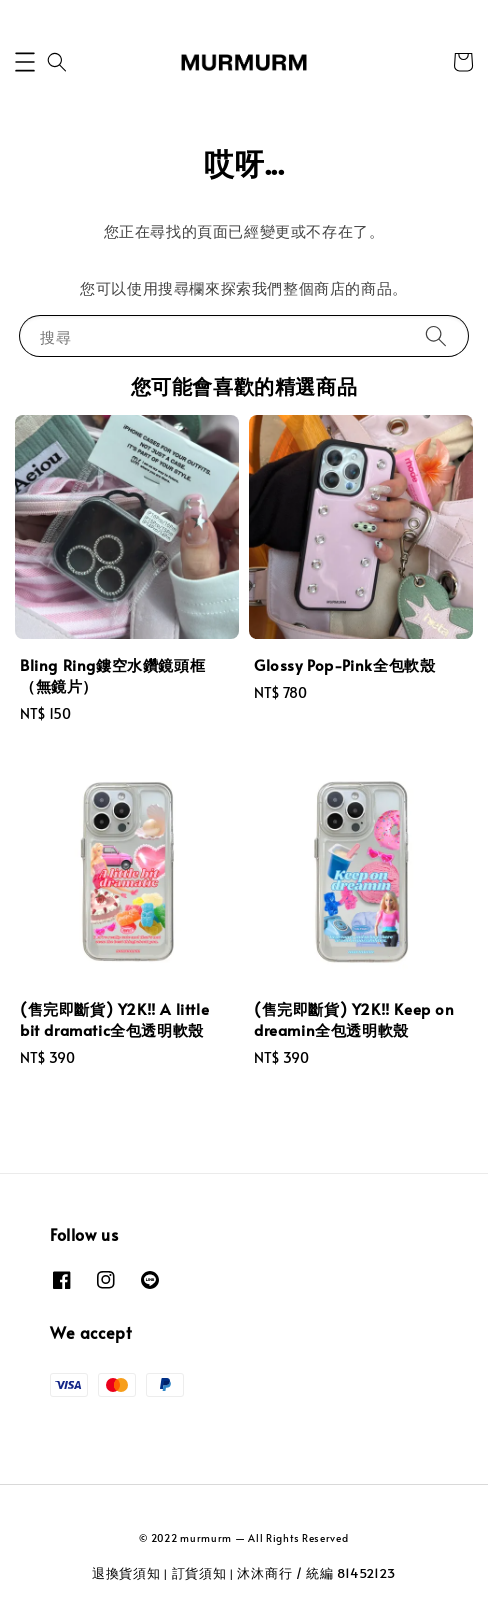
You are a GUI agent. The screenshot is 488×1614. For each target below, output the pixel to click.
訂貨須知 (199, 1573)
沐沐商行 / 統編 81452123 (316, 1573)
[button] (25, 62)
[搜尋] (436, 335)
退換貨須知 (126, 1573)
